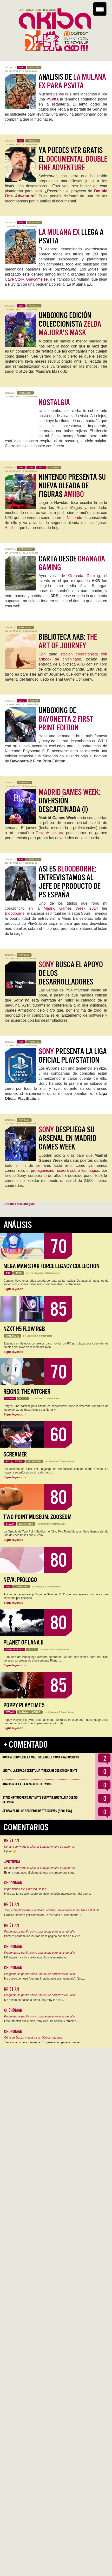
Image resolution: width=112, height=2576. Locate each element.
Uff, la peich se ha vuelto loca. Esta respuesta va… (36, 1957)
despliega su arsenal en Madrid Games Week (67, 1138)
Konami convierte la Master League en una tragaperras (40, 1757)
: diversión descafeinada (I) (69, 801)
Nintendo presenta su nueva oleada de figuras (72, 486)
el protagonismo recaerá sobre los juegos (62, 1170)
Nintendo (74, 518)
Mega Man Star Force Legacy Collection (51, 1266)
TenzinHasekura (49, 833)
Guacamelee (37, 279)
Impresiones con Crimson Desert (25, 1889)
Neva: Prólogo (20, 1580)
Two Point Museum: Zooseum (37, 1517)
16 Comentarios (30, 704)
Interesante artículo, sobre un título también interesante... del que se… (49, 1893)
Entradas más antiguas (17, 1204)
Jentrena (31, 1336)
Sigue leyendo (15, 1289)
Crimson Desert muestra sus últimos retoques (33, 2037)
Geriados (53, 1712)
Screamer (15, 1454)
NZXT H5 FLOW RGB (24, 1329)
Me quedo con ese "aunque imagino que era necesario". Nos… (44, 1978)
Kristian (38, 1398)
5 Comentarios (30, 309)
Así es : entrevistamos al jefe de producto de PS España (69, 882)
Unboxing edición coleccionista (70, 324)
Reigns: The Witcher (26, 1391)
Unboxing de (66, 719)
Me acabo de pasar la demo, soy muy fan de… (34, 2000)
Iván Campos (36, 1273)
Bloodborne (15, 913)
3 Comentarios (30, 71)
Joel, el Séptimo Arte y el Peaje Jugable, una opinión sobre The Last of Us (51, 1910)
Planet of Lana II (23, 1642)
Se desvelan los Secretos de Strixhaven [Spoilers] (37, 1811)
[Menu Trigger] (99, 9)
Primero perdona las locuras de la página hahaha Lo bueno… (43, 1936)
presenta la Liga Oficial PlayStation (73, 1055)
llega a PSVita (71, 236)
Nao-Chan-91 (15, 71)
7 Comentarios (30, 863)
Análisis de (72, 81)
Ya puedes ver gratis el (73, 159)
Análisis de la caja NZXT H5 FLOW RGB (27, 1784)
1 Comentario (29, 786)
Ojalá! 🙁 (10, 1851)
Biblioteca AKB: (68, 641)
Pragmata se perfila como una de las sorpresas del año (39, 1931)
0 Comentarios (30, 226)
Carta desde (72, 563)
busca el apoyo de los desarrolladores (71, 973)
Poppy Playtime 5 (24, 1705)
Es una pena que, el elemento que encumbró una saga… (40, 1872)
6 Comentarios (30, 396)
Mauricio (53, 1461)
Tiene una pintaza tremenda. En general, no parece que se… (43, 2042)
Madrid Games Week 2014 (71, 908)
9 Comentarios (30, 144)
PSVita (52, 99)
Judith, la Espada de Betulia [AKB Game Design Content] (39, 1770)
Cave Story (14, 279)
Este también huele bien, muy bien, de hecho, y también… (41, 2021)
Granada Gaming (84, 576)
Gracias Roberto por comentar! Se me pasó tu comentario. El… (44, 1915)
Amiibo (11, 528)
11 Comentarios (30, 553)
